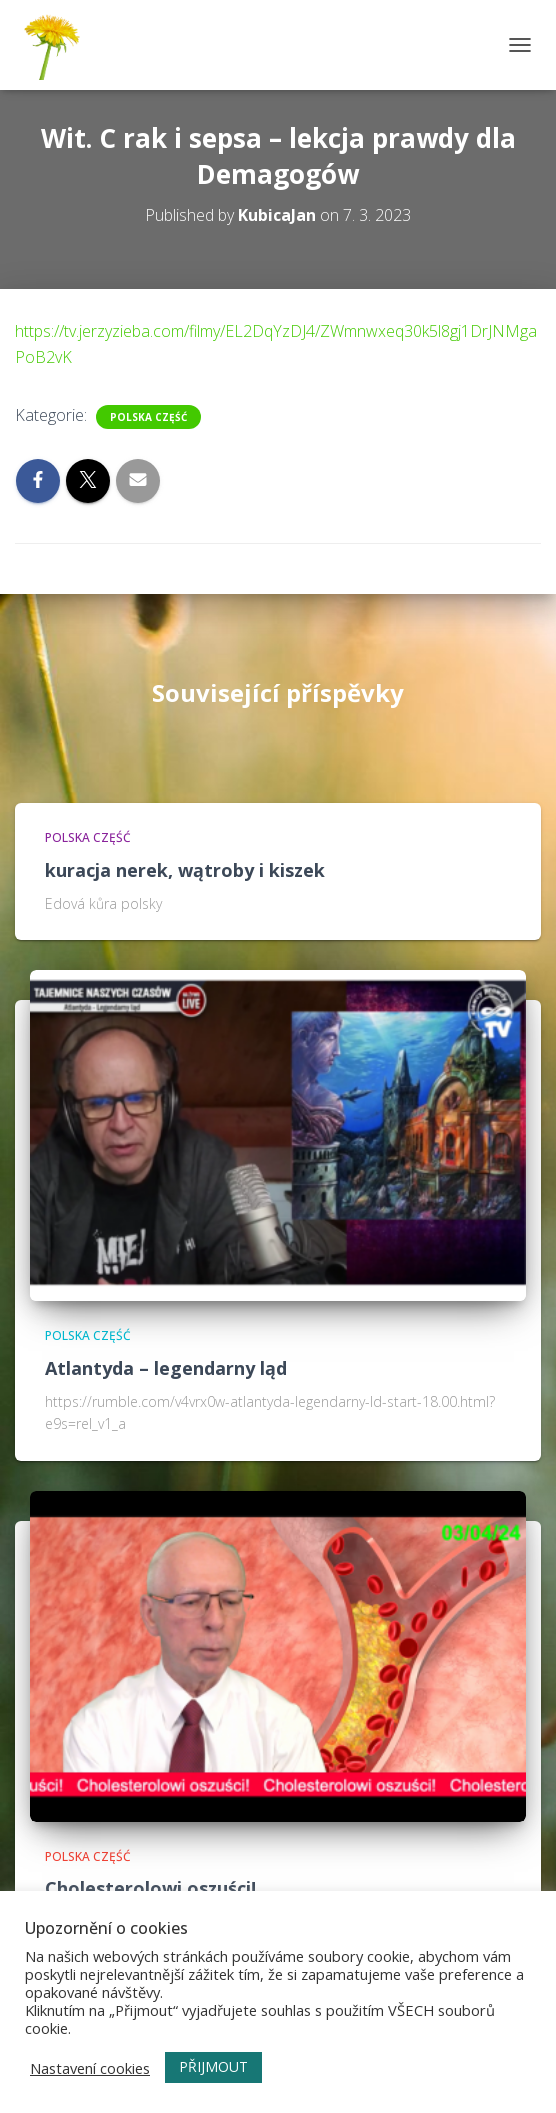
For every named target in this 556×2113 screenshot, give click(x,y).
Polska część (148, 417)
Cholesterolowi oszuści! (150, 1888)
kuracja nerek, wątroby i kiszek (185, 870)
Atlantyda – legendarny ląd (166, 1368)
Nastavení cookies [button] (90, 2068)
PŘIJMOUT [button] (213, 2066)
